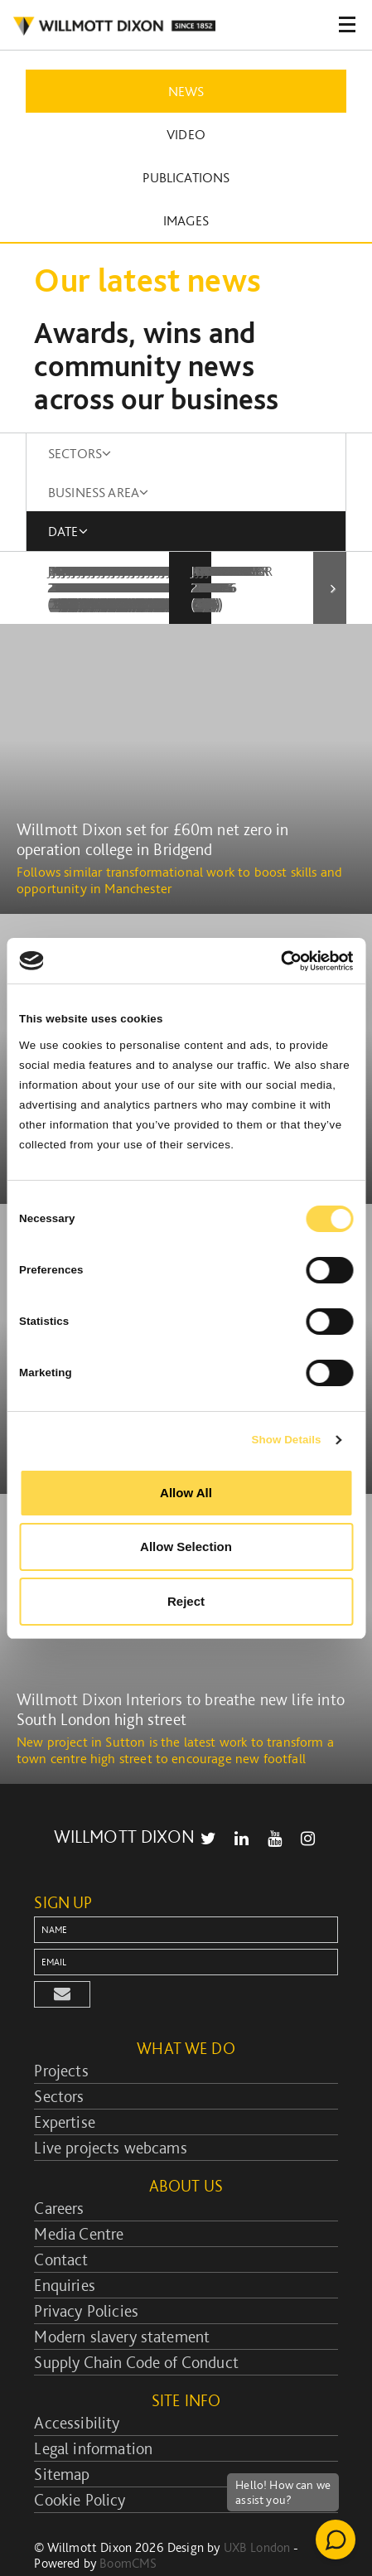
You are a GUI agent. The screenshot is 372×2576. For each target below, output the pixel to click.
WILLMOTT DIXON (124, 1803)
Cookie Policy (79, 2467)
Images (186, 220)
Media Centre (78, 2201)
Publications (186, 177)
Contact (61, 2226)
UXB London (257, 2514)
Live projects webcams (110, 2114)
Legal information (93, 2415)
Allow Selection (186, 1546)
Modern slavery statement (122, 2303)
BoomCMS (128, 2530)
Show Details (286, 1439)
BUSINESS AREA (98, 492)
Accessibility (76, 2390)
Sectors (59, 2063)
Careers (59, 2175)
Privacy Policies (86, 2278)
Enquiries (64, 2252)
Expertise (64, 2089)
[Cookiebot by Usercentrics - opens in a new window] (280, 961)
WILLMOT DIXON (113, 26)
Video (186, 134)
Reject (186, 1601)
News (186, 91)
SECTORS (79, 453)
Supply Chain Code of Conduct (136, 2329)
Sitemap (61, 2441)
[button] (62, 1961)
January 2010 (101, 571)
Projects (61, 2037)
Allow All (186, 1493)
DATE (68, 531)
